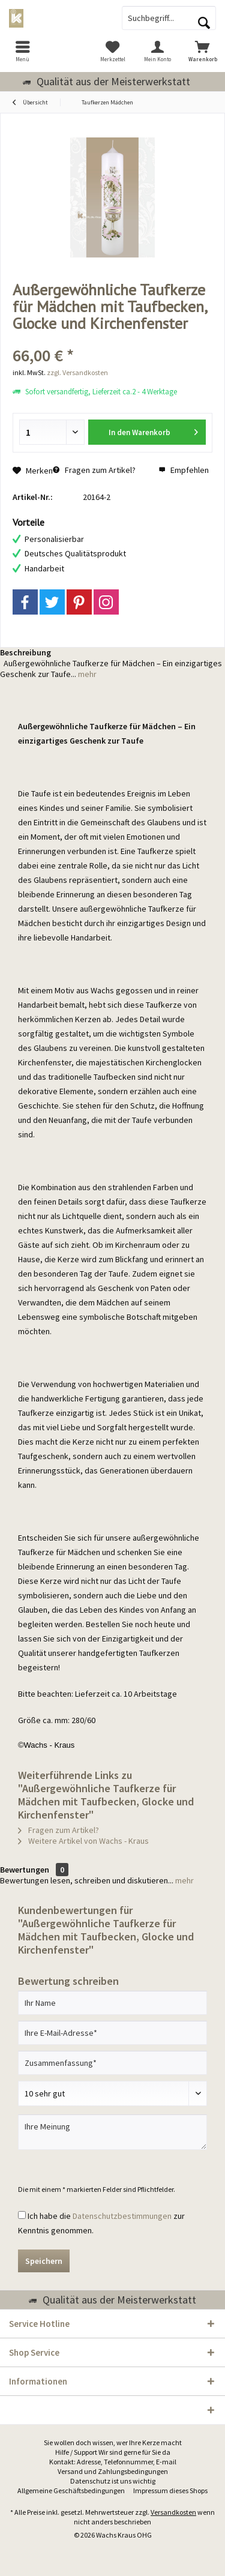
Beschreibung (25, 652)
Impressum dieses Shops (170, 2490)
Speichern (43, 2261)
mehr (86, 674)
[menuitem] (22, 51)
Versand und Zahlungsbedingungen (113, 2471)
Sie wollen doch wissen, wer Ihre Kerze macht (113, 2442)
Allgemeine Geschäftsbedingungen (71, 2490)
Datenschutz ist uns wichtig (112, 2480)
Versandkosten (173, 2512)
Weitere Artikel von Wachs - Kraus (83, 1840)
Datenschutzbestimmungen (122, 2215)
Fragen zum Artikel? (94, 470)
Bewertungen (24, 1869)
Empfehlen (183, 470)
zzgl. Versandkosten (77, 372)
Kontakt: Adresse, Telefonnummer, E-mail (112, 2461)
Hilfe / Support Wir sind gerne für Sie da (112, 2452)
